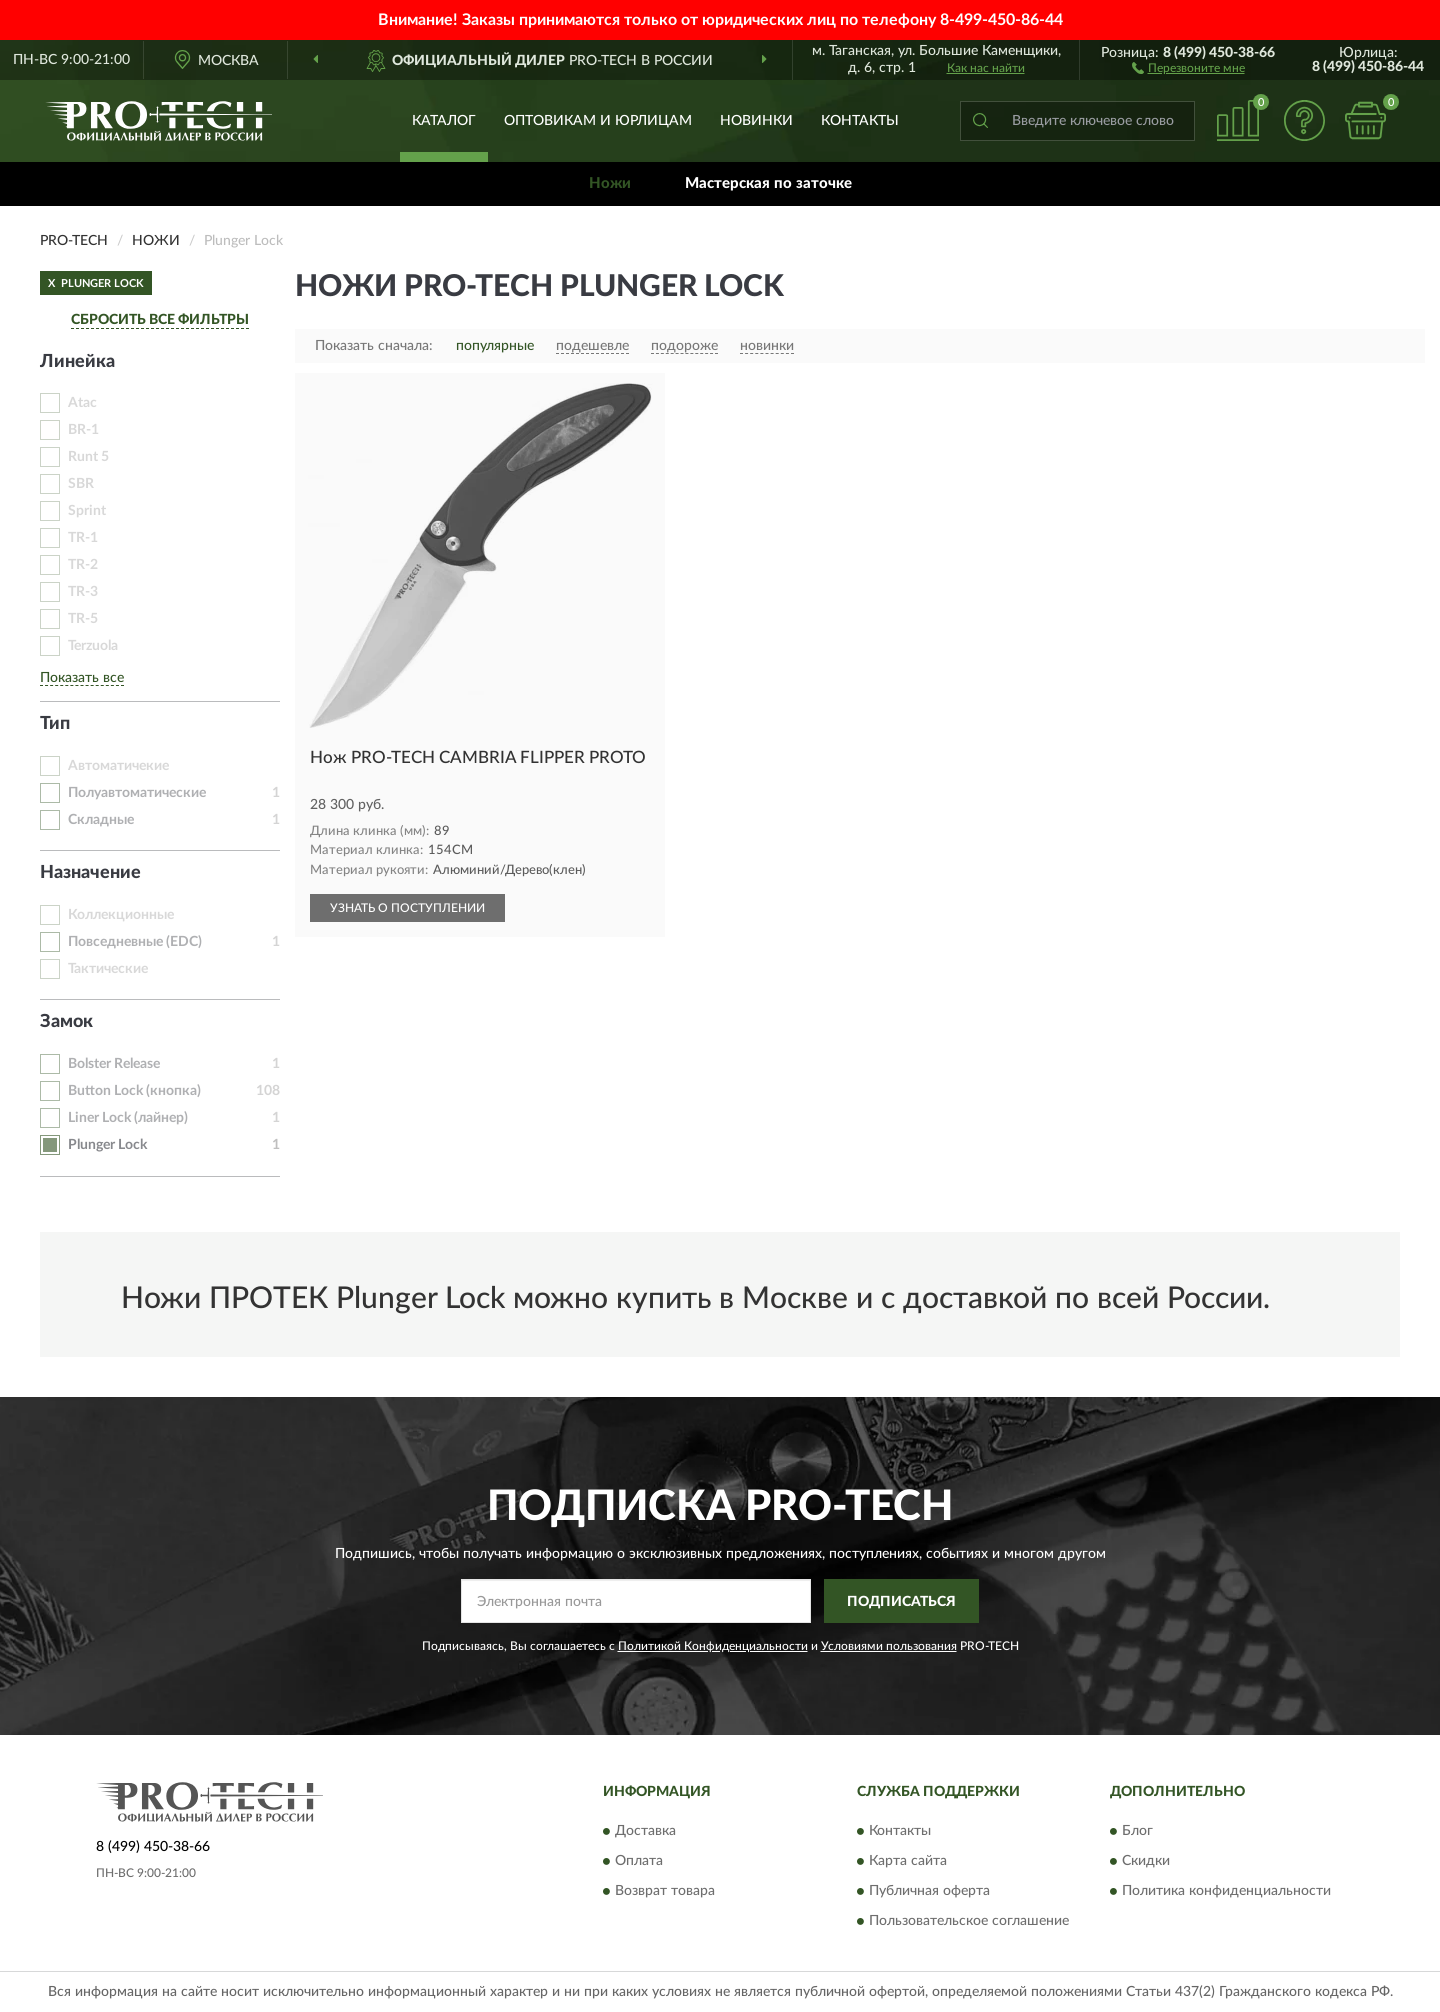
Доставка (645, 1831)
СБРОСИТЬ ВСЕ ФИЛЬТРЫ (160, 320)
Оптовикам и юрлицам (598, 121)
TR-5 (83, 619)
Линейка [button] (77, 362)
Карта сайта (908, 1861)
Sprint (87, 511)
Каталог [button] (444, 121)
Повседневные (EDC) (135, 942)
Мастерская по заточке (768, 183)
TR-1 (83, 538)
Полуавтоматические (137, 793)
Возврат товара (665, 1891)
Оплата (639, 1861)
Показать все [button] (82, 678)
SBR (81, 484)
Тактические (108, 969)
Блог (1137, 1831)
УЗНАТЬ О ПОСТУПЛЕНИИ (407, 908)
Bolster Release (114, 1064)
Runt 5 (88, 457)
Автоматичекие (118, 766)
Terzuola (93, 646)
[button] (1188, 67)
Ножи (610, 183)
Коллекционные (121, 915)
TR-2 (83, 565)
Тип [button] (55, 724)
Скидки (1146, 1861)
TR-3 (83, 592)
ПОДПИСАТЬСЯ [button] (901, 1602)
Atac (82, 403)
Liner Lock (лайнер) (128, 1118)
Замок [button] (66, 1022)
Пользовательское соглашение (969, 1921)
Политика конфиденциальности (1226, 1891)
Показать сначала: (374, 346)
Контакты (860, 121)
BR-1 (83, 430)
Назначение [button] (90, 873)
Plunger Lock (107, 1145)
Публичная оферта (929, 1891)
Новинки (756, 121)
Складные (101, 820)
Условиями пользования (889, 1646)
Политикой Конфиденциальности (713, 1646)
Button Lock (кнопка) (134, 1091)
